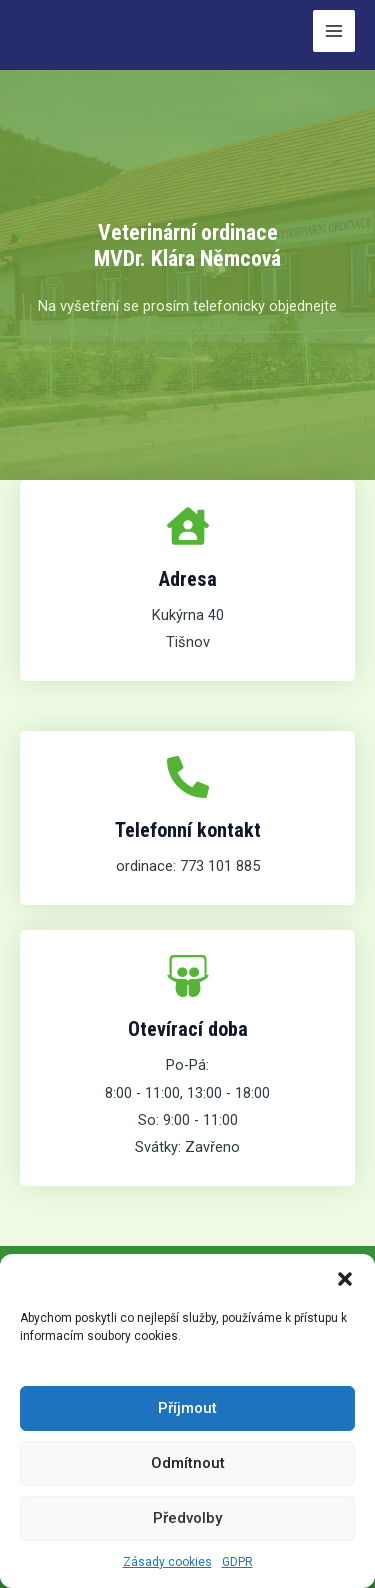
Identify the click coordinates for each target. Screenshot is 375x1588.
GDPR (237, 1562)
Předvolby (187, 1518)
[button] (345, 1279)
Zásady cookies (167, 1562)
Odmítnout (188, 1463)
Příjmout (187, 1408)
